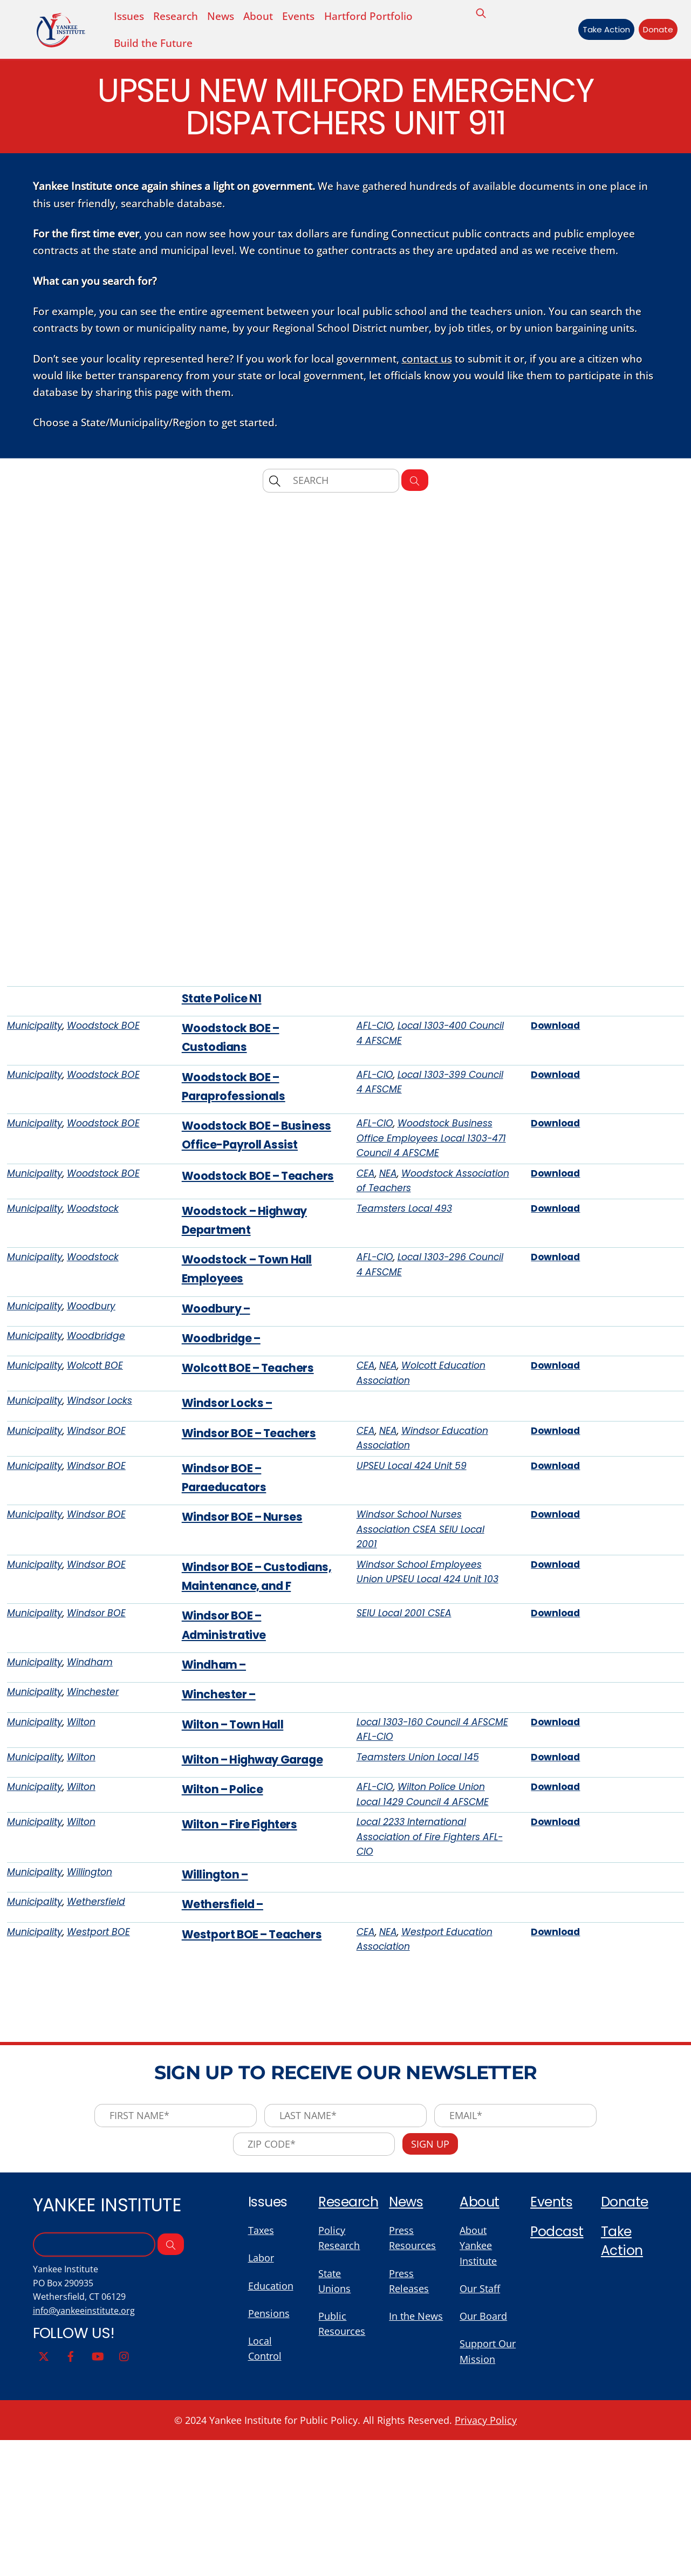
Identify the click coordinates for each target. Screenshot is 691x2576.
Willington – (218, 2039)
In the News (417, 2499)
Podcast (557, 2411)
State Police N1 (224, 1051)
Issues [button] (130, 16)
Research (349, 2380)
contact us (436, 371)
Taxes (262, 2409)
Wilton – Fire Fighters (244, 1986)
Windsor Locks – (230, 1517)
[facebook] (70, 2539)
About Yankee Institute (480, 2425)
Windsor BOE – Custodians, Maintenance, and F (239, 1712)
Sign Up (434, 2320)
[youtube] (97, 2539)
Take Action (600, 30)
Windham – (216, 1816)
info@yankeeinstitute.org (86, 2494)
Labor (262, 2438)
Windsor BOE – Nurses (247, 1638)
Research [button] (178, 16)
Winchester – (221, 1848)
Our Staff (481, 2470)
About (264, 16)
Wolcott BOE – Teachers (253, 1480)
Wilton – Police (225, 1948)
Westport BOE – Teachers (257, 2103)
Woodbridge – (224, 1448)
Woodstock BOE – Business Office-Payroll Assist (251, 1208)
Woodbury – (219, 1416)
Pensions (269, 2496)
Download (557, 1081)
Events (306, 16)
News (225, 16)
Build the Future (154, 44)
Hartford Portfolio (378, 16)
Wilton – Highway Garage (257, 1917)
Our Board (485, 2499)
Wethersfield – (225, 2071)
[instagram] (124, 2539)
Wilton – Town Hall (236, 1879)
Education (272, 2468)
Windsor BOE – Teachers (254, 1549)
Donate (652, 30)
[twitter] (43, 2539)
